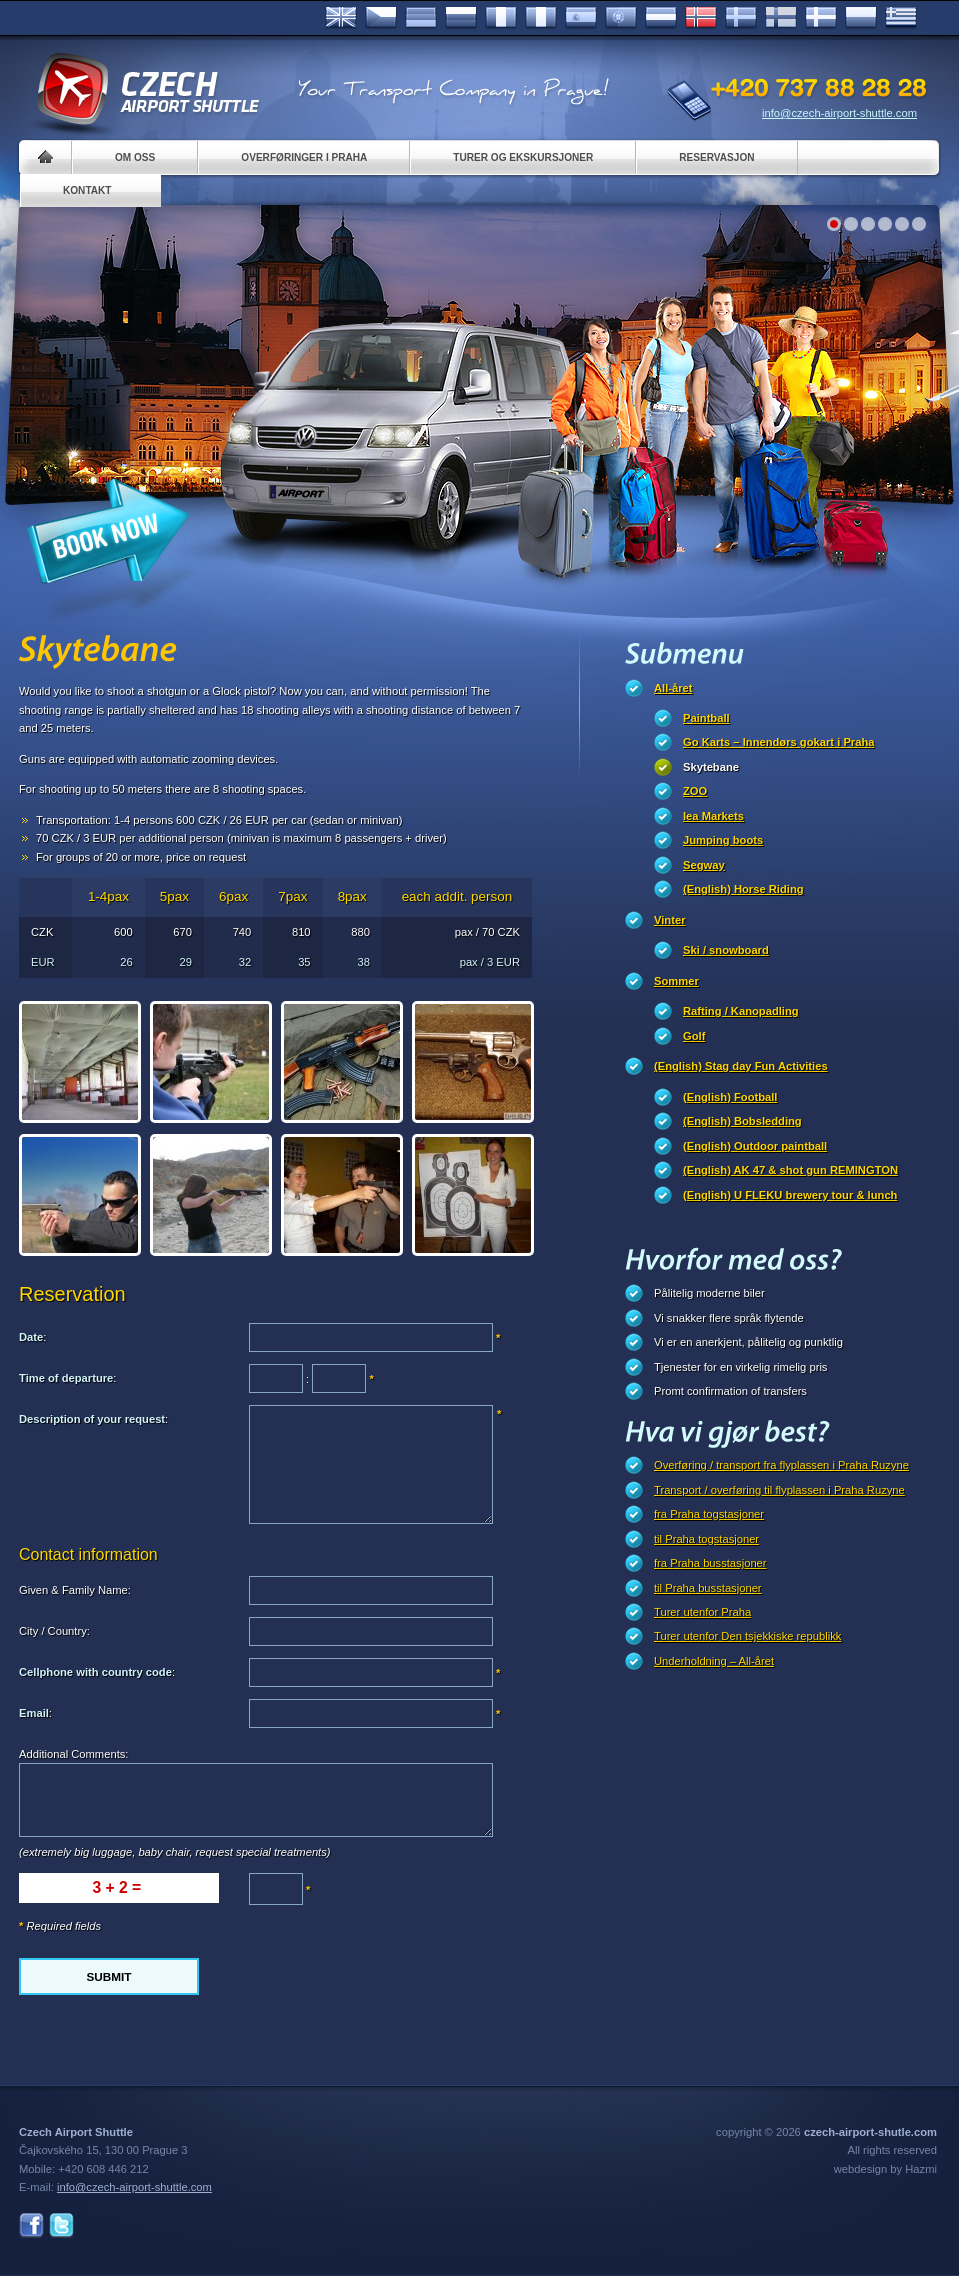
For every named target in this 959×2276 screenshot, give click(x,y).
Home (45, 157)
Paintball (706, 718)
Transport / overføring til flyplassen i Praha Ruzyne (779, 1490)
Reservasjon (716, 157)
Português (621, 18)
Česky (381, 18)
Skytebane (711, 767)
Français (501, 18)
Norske (701, 18)
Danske (821, 18)
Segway (704, 865)
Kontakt (87, 190)
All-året (673, 688)
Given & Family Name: (75, 1590)
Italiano (541, 18)
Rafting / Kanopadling (741, 1011)
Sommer (676, 981)
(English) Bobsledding (742, 1121)
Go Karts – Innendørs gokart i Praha (778, 742)
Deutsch (421, 18)
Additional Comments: (73, 1754)
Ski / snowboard (726, 950)
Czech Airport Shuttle (147, 90)
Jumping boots (723, 840)
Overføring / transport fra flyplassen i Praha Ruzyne (781, 1465)
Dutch (661, 18)
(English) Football (730, 1097)
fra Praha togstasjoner (709, 1514)
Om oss (135, 157)
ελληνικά (901, 18)
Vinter (670, 920)
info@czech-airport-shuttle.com (839, 113)
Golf (694, 1036)
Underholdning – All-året (714, 1661)
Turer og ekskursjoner (523, 157)
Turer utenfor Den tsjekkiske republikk (747, 1636)
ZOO (695, 791)
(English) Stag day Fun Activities (741, 1066)
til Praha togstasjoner (706, 1539)
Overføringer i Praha (304, 157)
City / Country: (54, 1631)
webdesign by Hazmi (885, 2169)
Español (581, 18)
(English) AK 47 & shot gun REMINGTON (790, 1170)
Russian (461, 18)
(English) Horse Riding (743, 889)
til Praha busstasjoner (708, 1588)
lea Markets (713, 816)
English (341, 18)
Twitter (61, 2225)
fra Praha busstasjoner (710, 1563)
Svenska (741, 18)
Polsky (861, 18)
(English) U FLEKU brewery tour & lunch (790, 1195)
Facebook (31, 2225)
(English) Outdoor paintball (755, 1146)
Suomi (781, 18)
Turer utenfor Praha (702, 1612)
